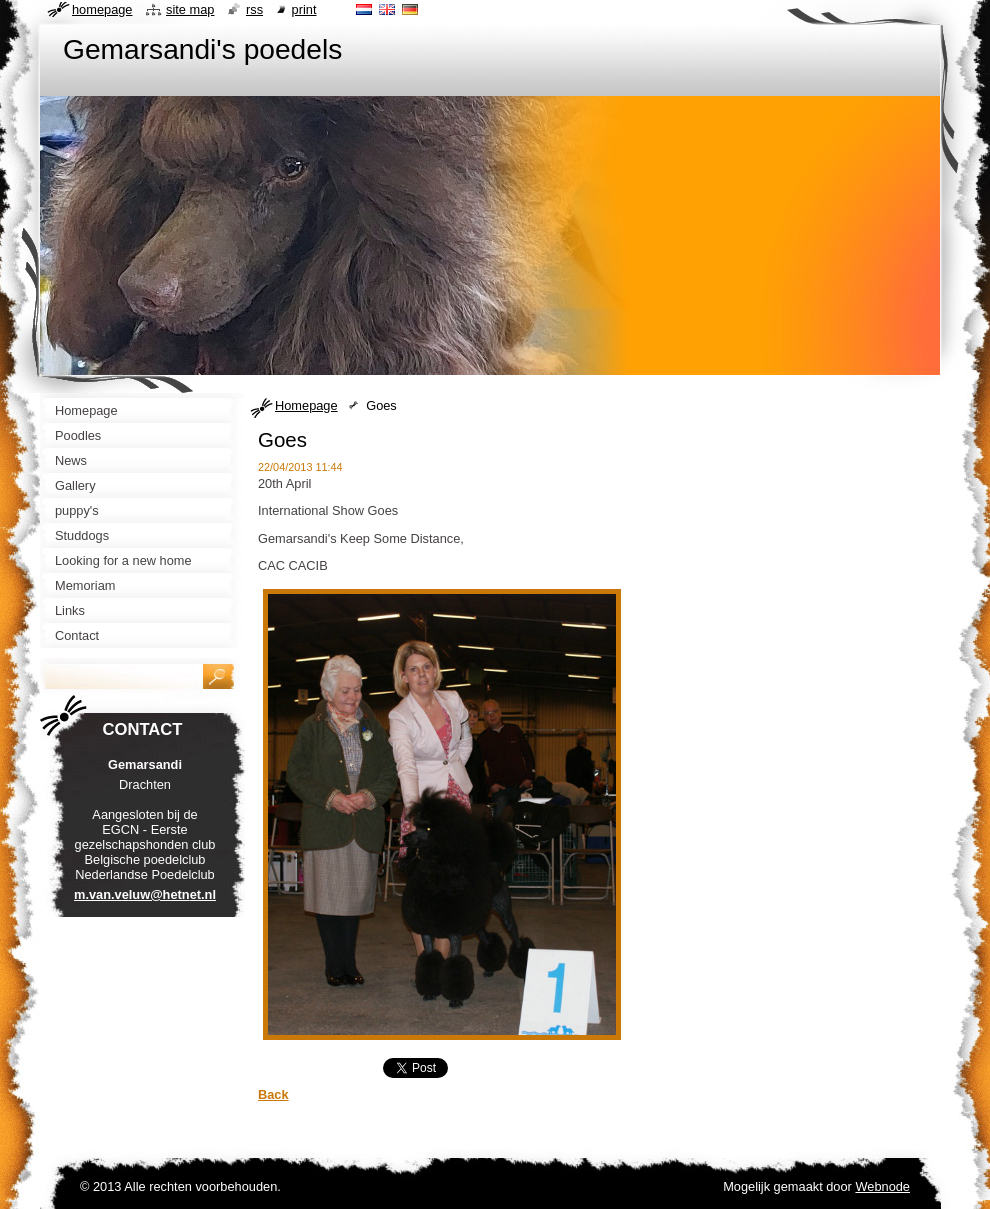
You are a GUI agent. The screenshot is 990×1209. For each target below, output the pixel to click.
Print (304, 9)
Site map (190, 9)
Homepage (306, 405)
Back (273, 1094)
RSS (254, 9)
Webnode (882, 1186)
